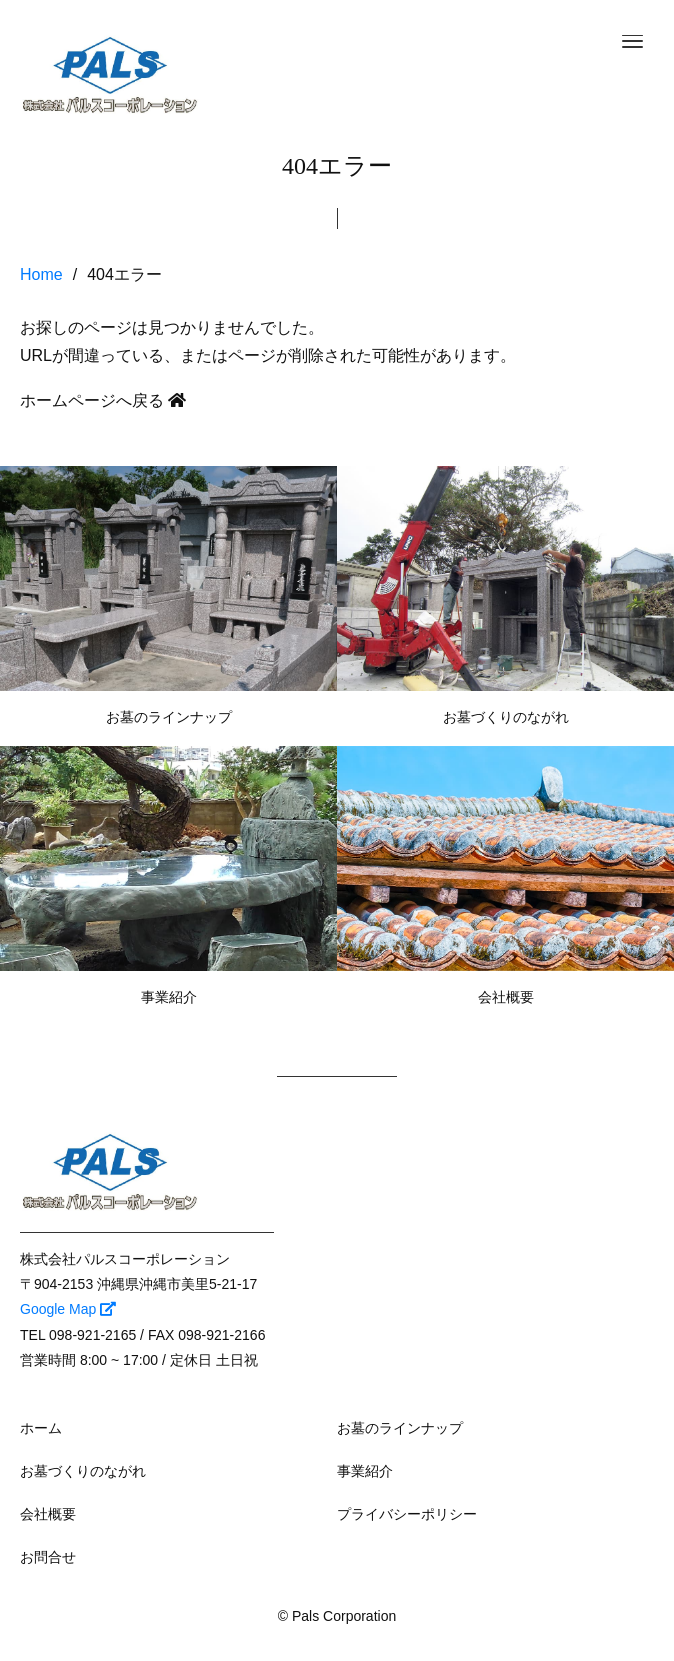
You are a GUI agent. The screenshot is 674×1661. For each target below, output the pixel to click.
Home (41, 274)
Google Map (68, 1309)
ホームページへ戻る (103, 400)
